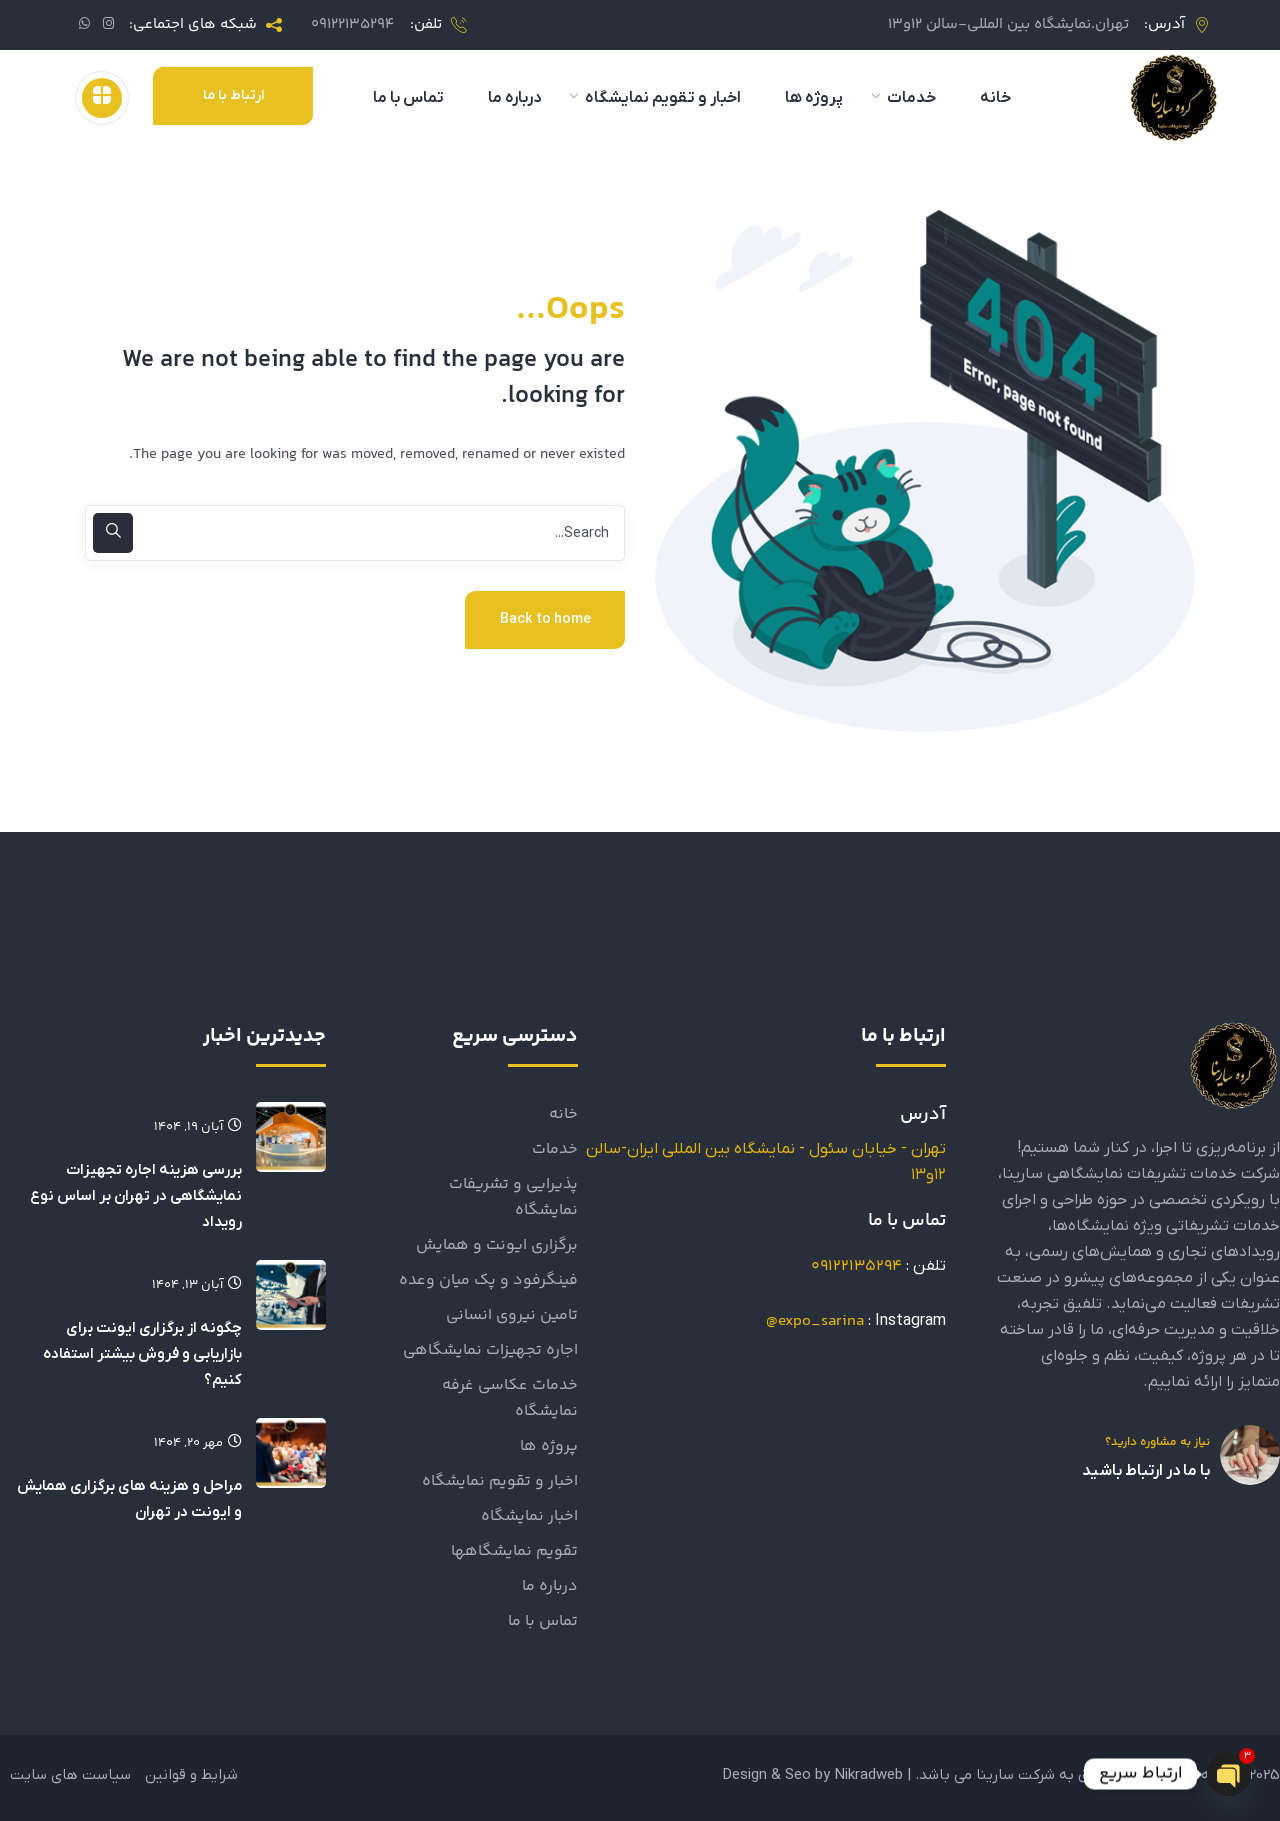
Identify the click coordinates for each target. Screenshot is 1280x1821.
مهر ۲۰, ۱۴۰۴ (198, 1443)
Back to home (545, 619)
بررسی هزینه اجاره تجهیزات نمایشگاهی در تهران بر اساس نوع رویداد (136, 1196)
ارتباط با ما (233, 95)
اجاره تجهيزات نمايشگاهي (490, 1350)
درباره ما (550, 1586)
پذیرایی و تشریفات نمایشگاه (513, 1197)
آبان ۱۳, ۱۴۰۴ (197, 1285)
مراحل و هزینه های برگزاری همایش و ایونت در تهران (129, 1499)
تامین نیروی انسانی (512, 1315)
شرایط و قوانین (191, 1775)
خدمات (555, 1149)
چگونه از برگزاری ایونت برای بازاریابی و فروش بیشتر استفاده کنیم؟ (142, 1354)
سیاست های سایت (70, 1775)
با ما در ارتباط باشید (1146, 1471)
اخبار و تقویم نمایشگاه (500, 1481)
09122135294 (353, 24)
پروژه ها (549, 1446)
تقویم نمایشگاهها (514, 1551)
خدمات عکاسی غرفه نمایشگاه (510, 1398)
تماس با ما (543, 1621)
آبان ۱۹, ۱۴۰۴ (198, 1127)
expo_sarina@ (815, 1321)
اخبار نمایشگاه (529, 1516)
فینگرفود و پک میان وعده (488, 1280)
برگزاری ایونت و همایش (497, 1245)
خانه (563, 1114)
